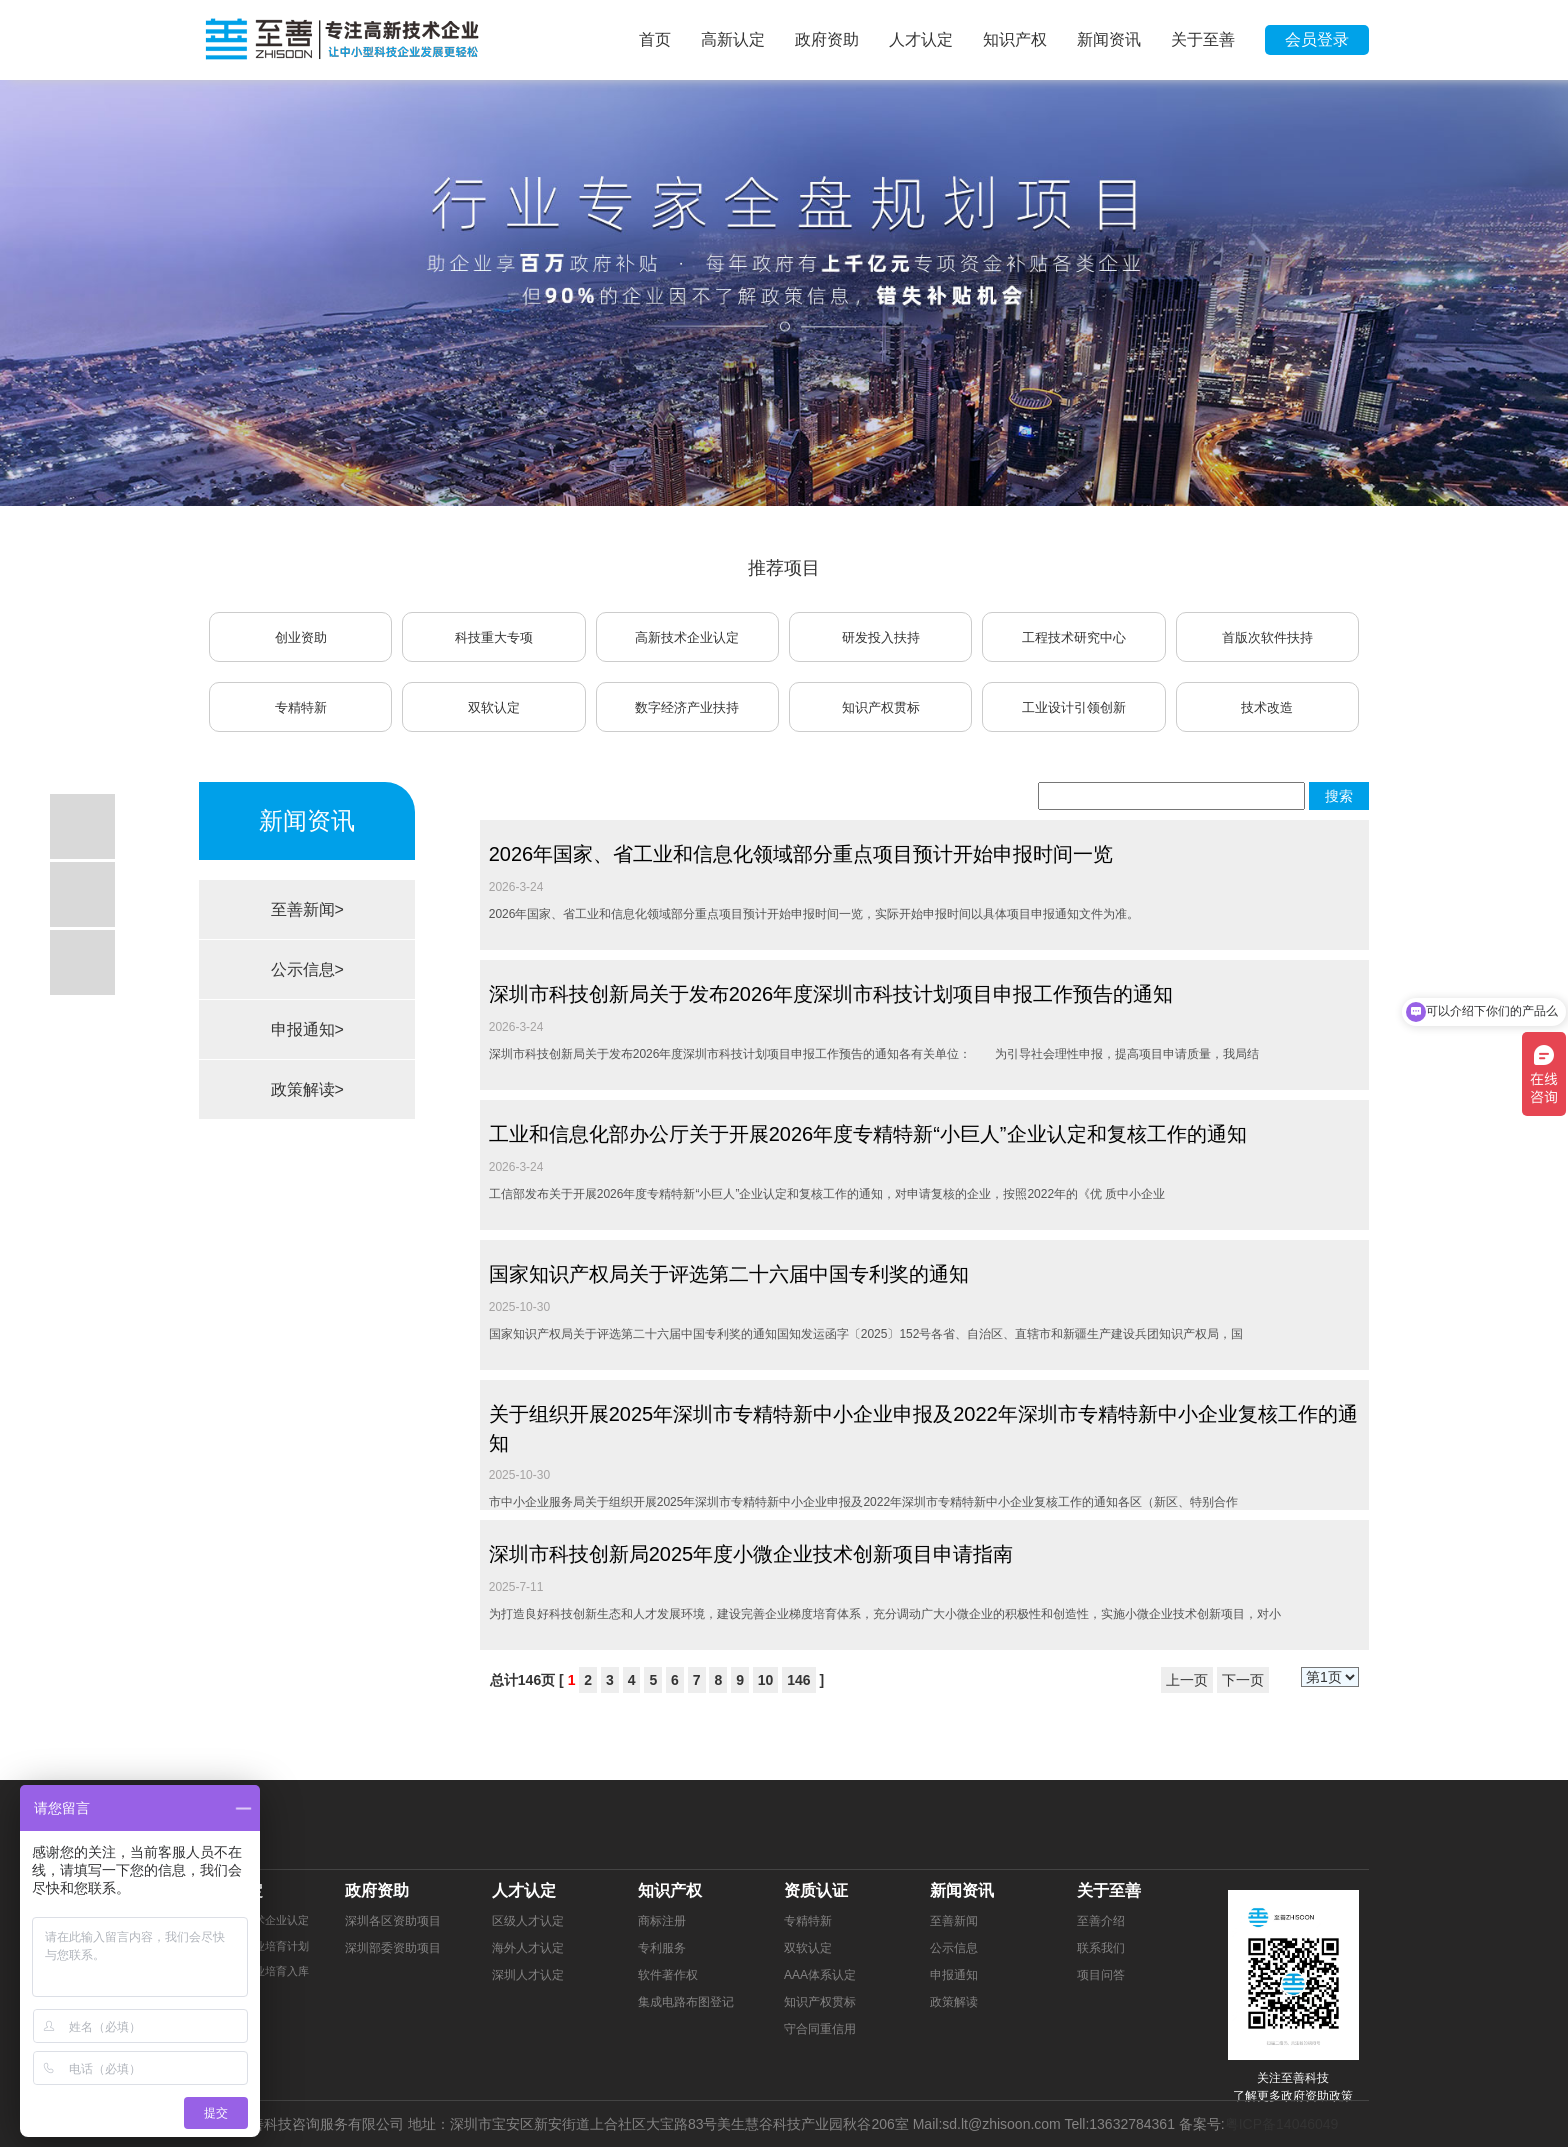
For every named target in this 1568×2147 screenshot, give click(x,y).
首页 (655, 39)
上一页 (1187, 1680)
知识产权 (1015, 39)
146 (798, 1680)
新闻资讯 (1109, 39)
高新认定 (733, 39)
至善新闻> (307, 909)
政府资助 (827, 39)
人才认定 (921, 39)
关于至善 (1203, 39)
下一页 (1243, 1680)
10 (766, 1680)
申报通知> (307, 1029)
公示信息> (307, 969)
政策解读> (307, 1089)
